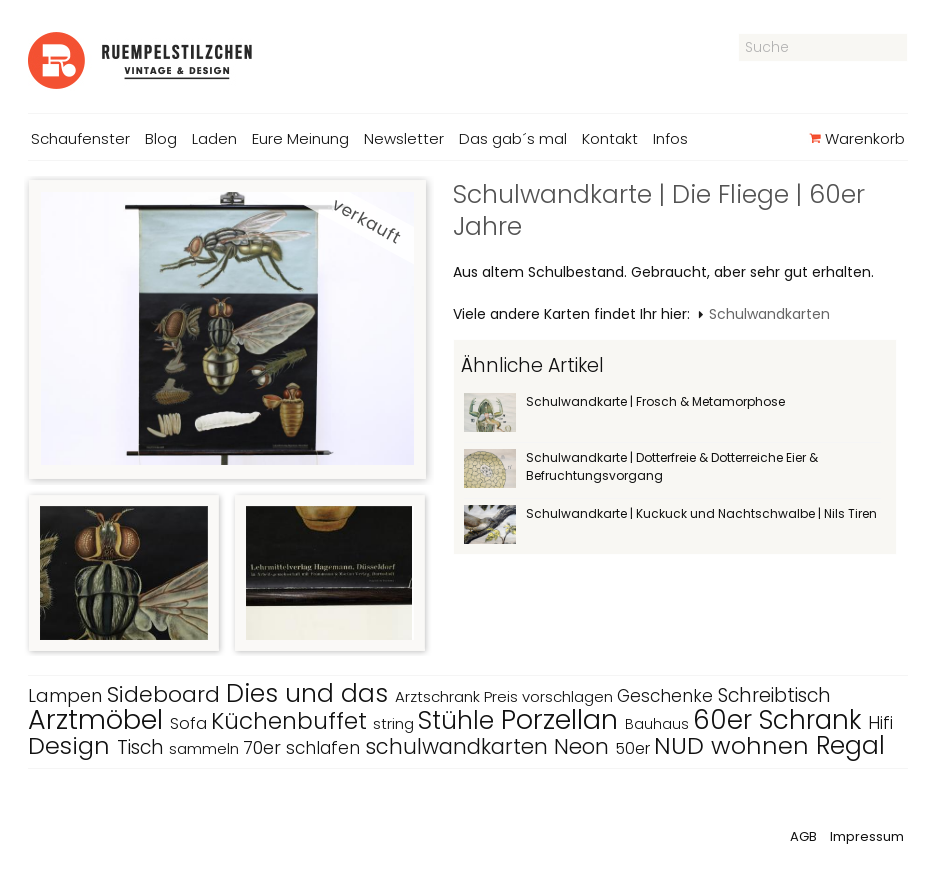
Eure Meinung (300, 138)
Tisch (143, 747)
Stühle (459, 720)
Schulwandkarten (769, 314)
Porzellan (563, 719)
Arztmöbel (99, 719)
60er (726, 720)
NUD (682, 745)
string (395, 723)
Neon (584, 746)
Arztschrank (439, 696)
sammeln (206, 748)
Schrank (813, 720)
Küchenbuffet (292, 721)
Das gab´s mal (513, 138)
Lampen (67, 695)
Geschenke (667, 696)
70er (264, 747)
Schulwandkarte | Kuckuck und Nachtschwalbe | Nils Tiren (701, 513)
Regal (850, 745)
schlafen (325, 748)
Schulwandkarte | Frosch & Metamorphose (655, 401)
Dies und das (310, 693)
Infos (670, 138)
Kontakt (610, 138)
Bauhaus (659, 724)
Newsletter (404, 138)
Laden (214, 138)
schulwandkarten (459, 746)
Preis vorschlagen (550, 696)
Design (72, 745)
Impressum (867, 836)
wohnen (763, 745)
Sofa (190, 723)
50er (634, 748)
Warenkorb (856, 138)
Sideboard (166, 694)
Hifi (880, 723)
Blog (161, 138)
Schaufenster (80, 138)
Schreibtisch (774, 695)
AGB (803, 836)
